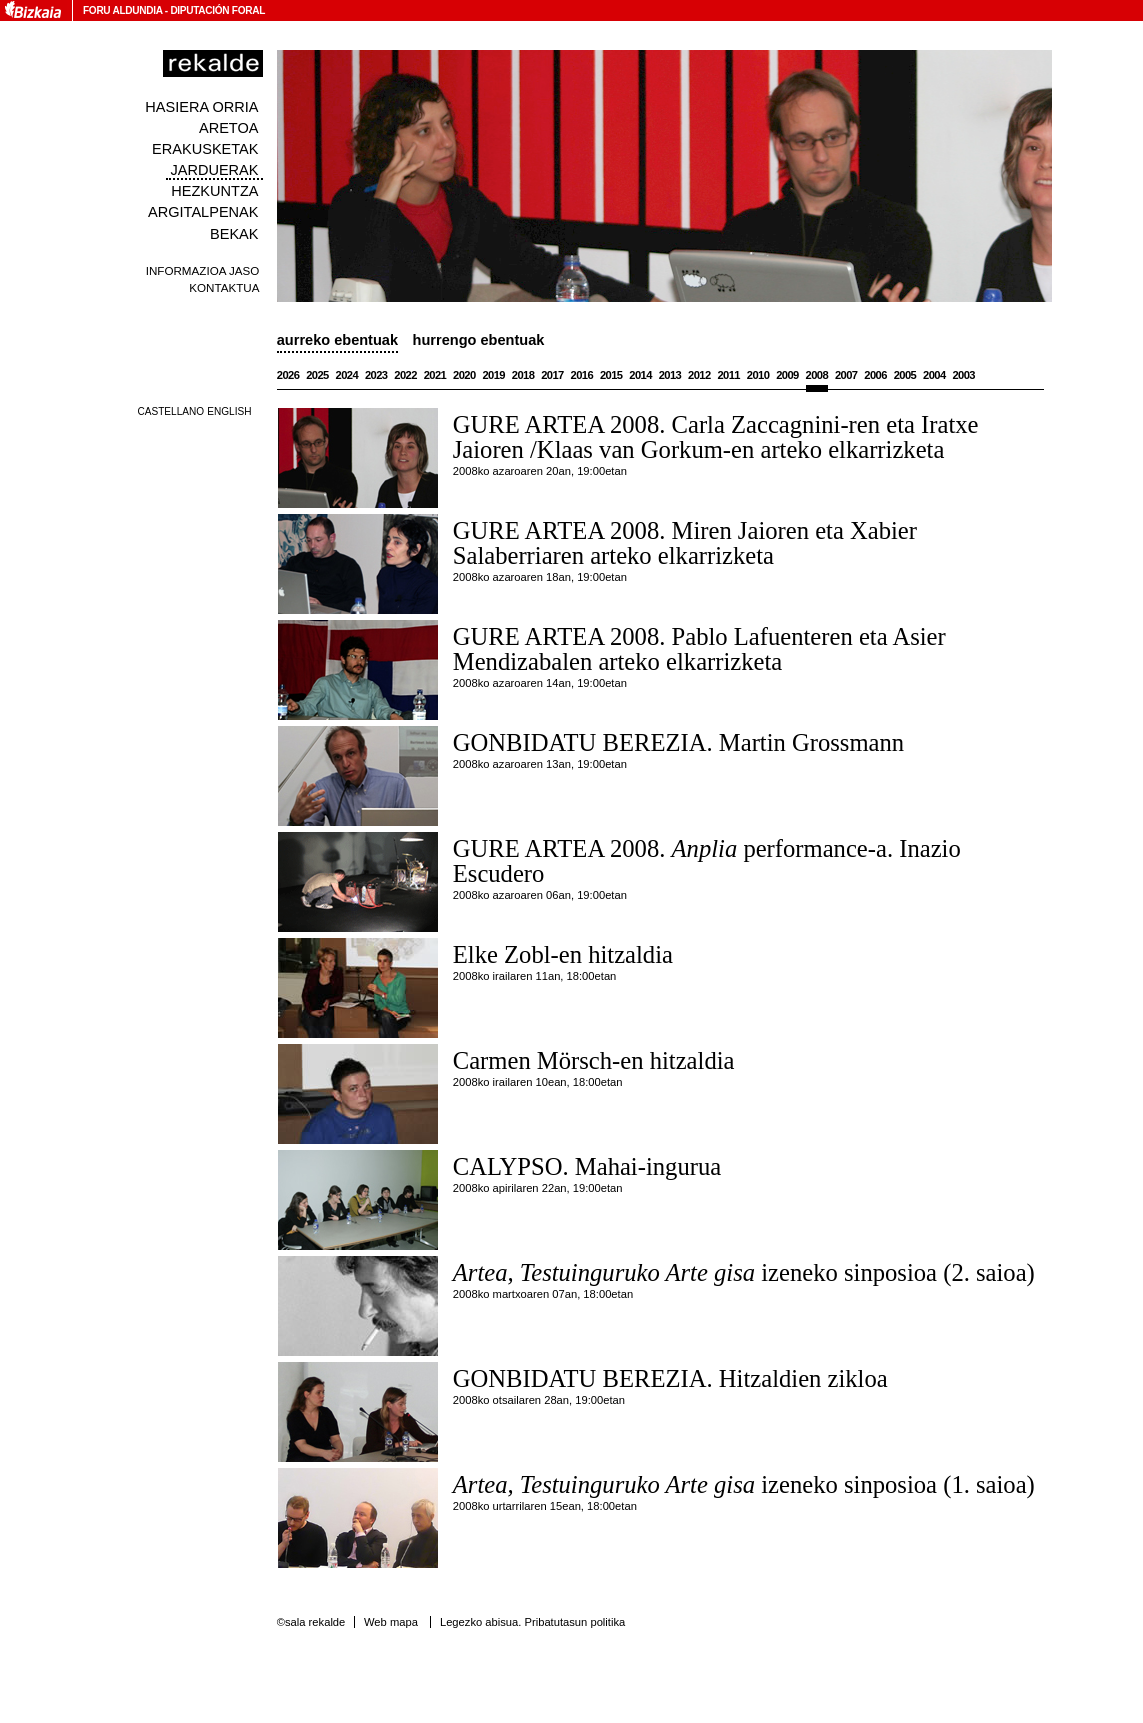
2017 (552, 375)
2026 (288, 375)
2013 (670, 375)
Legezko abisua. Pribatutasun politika (532, 1622)
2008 (817, 375)
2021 (435, 375)
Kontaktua (224, 287)
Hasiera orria (201, 107)
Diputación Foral (217, 10)
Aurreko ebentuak (337, 340)
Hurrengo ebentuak (479, 340)
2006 (875, 375)
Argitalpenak (203, 212)
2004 (934, 375)
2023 (376, 375)
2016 (582, 375)
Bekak (234, 234)
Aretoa (229, 128)
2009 (787, 375)
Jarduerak (214, 170)
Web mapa (391, 1622)
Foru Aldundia (122, 10)
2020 (464, 375)
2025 (317, 375)
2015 (611, 375)
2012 (699, 375)
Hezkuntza (214, 191)
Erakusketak (205, 149)
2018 (523, 375)
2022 (405, 375)
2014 (640, 375)
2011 (728, 375)
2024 (347, 375)
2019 (493, 375)
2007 (846, 375)
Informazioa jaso (203, 270)
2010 (758, 375)
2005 (905, 375)
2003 (963, 375)
